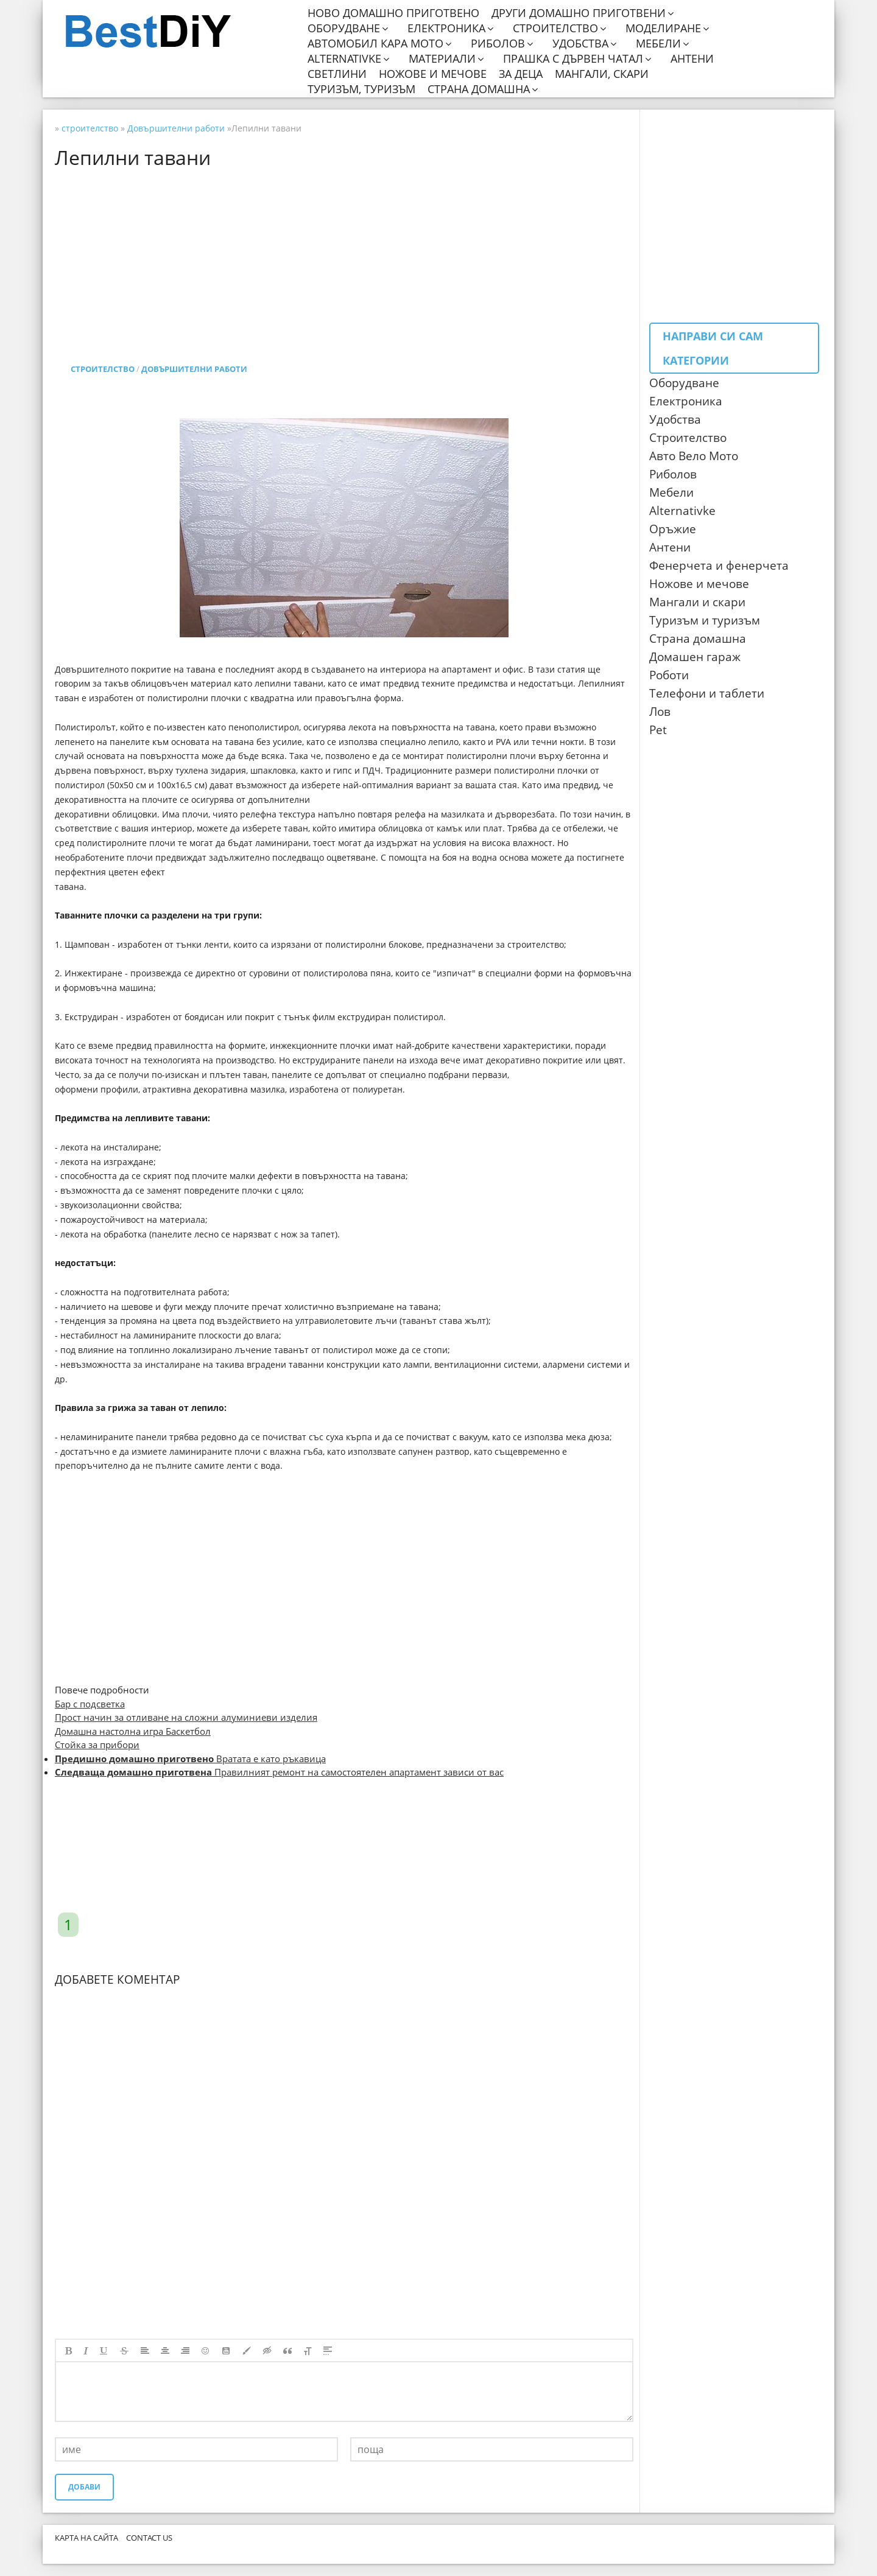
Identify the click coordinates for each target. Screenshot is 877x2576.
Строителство (555, 28)
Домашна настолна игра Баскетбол (133, 1731)
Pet (658, 730)
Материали (442, 59)
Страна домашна (479, 89)
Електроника (446, 28)
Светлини (337, 74)
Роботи (669, 675)
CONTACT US (149, 2537)
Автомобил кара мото (375, 44)
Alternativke (344, 59)
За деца (521, 74)
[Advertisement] (344, 252)
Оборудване (344, 28)
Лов (660, 711)
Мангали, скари (602, 74)
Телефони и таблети (706, 693)
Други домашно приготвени (578, 13)
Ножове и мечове (433, 74)
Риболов (498, 44)
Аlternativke (682, 511)
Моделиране (663, 28)
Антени (692, 59)
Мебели (658, 44)
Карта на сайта (86, 2537)
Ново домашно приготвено (393, 13)
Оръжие (672, 529)
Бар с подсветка (90, 1704)
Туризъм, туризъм (361, 89)
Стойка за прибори (97, 1744)
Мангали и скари (697, 602)
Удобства (580, 44)
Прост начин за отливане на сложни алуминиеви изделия (186, 1717)
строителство (103, 368)
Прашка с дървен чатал (573, 59)
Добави (84, 2487)
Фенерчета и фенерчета (719, 565)
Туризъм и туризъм (704, 620)
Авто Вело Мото (693, 456)
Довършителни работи (194, 368)
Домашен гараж (695, 657)
